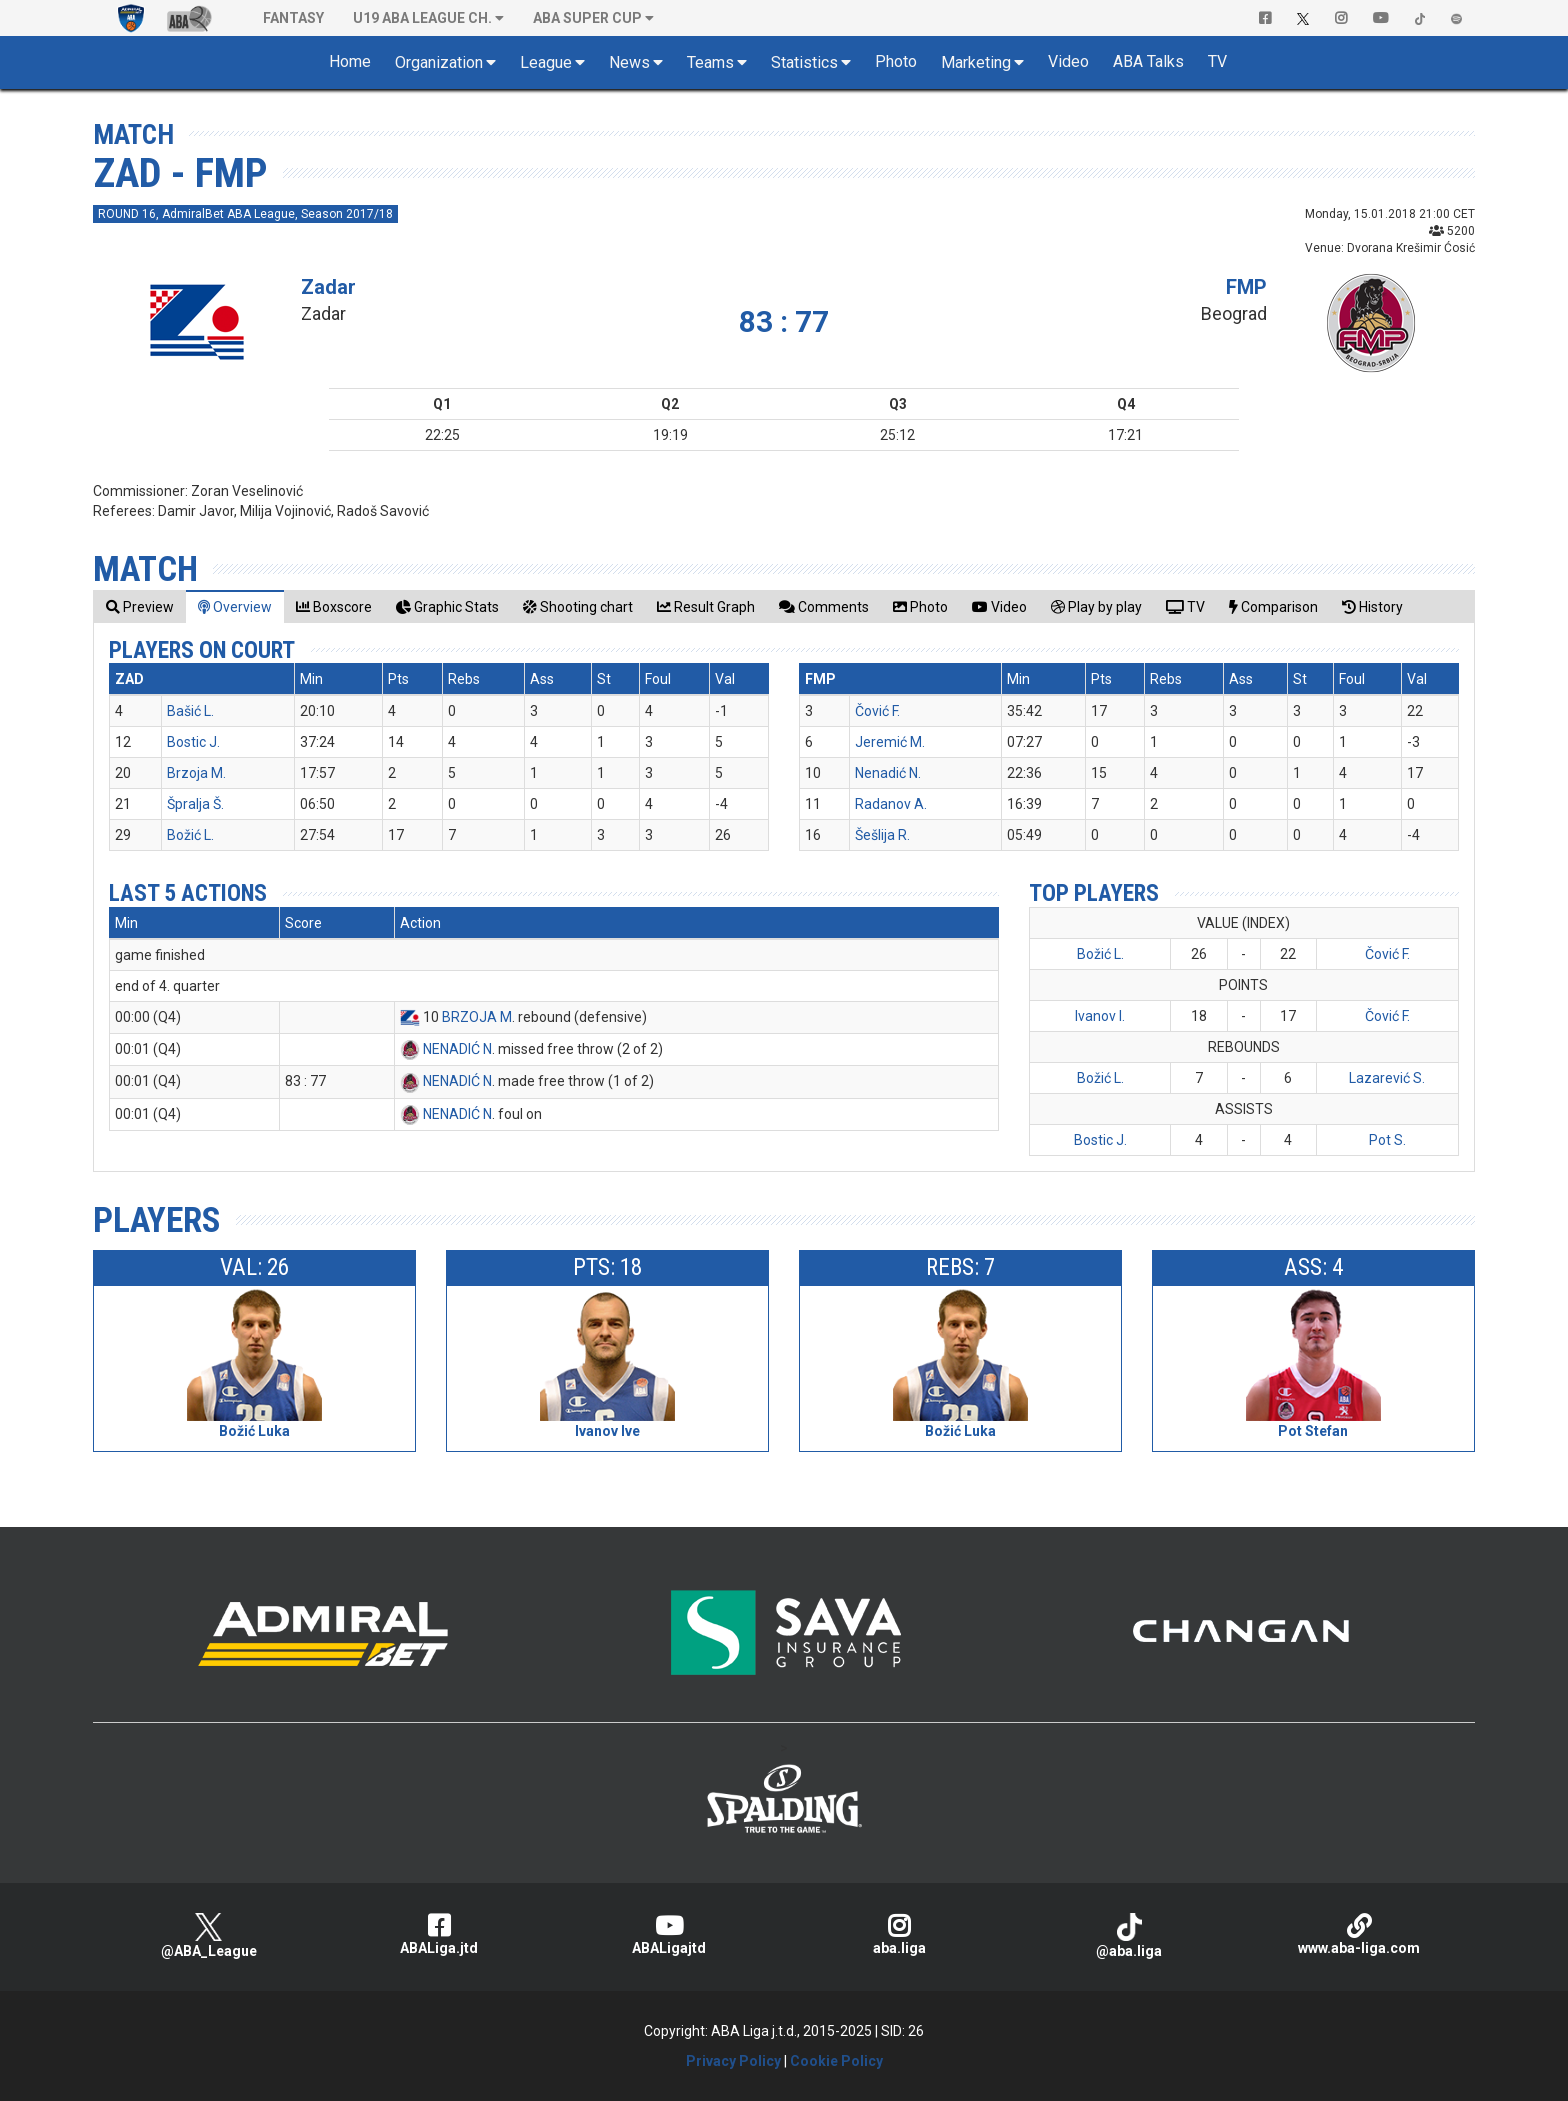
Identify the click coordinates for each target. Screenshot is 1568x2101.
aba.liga (899, 1934)
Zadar (328, 287)
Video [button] (1068, 61)
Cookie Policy (836, 2061)
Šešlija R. (882, 835)
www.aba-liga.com (1359, 1934)
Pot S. (1387, 1140)
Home (350, 61)
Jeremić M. (890, 742)
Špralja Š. (195, 804)
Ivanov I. (1100, 1016)
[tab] (140, 606)
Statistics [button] (804, 62)
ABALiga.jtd (439, 1934)
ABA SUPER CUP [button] (587, 18)
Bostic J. (193, 742)
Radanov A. (891, 804)
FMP (1246, 287)
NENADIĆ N (457, 1049)
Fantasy (293, 18)
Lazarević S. (1387, 1078)
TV (1217, 61)
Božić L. (190, 835)
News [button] (629, 62)
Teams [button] (710, 62)
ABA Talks (1148, 61)
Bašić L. (190, 711)
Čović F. (877, 711)
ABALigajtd (669, 1934)
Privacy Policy (733, 2061)
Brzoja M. (196, 773)
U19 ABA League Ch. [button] (422, 18)
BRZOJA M (477, 1017)
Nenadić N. (888, 773)
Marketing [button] (976, 62)
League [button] (546, 62)
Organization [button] (439, 62)
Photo (896, 61)
